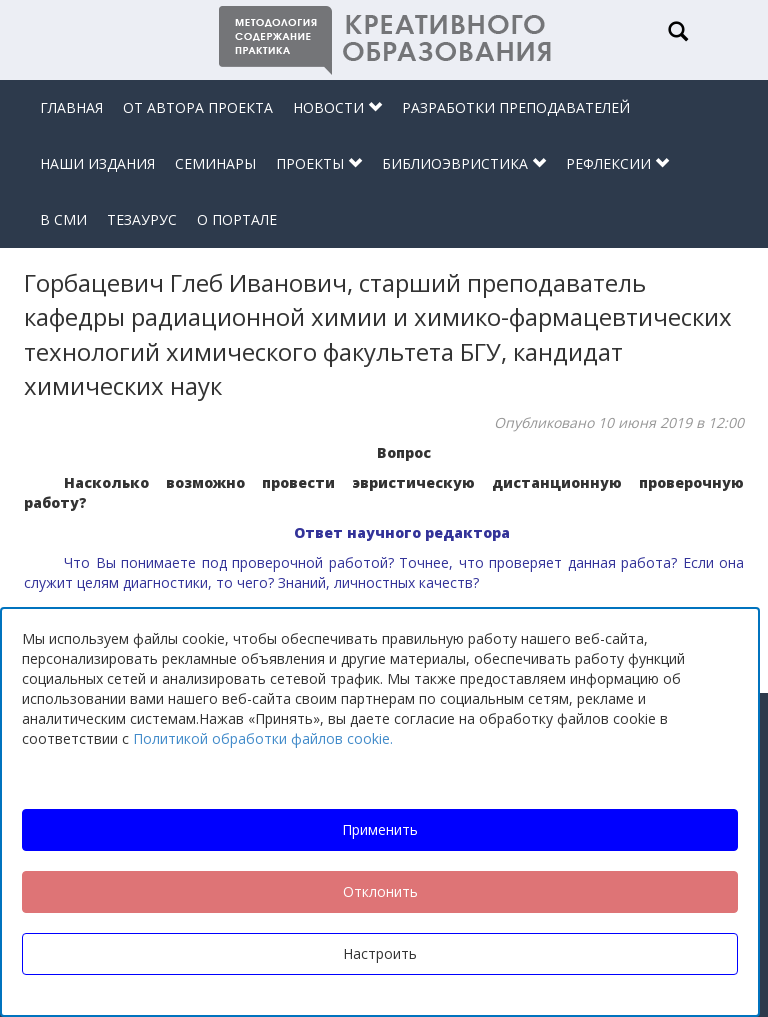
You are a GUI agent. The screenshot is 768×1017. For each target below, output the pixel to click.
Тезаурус (142, 219)
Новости (337, 107)
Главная (71, 107)
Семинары (215, 163)
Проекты (319, 163)
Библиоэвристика (464, 163)
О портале (237, 219)
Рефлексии (617, 163)
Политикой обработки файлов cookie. (263, 738)
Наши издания (97, 163)
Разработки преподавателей (516, 107)
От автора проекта (198, 107)
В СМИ (63, 219)
